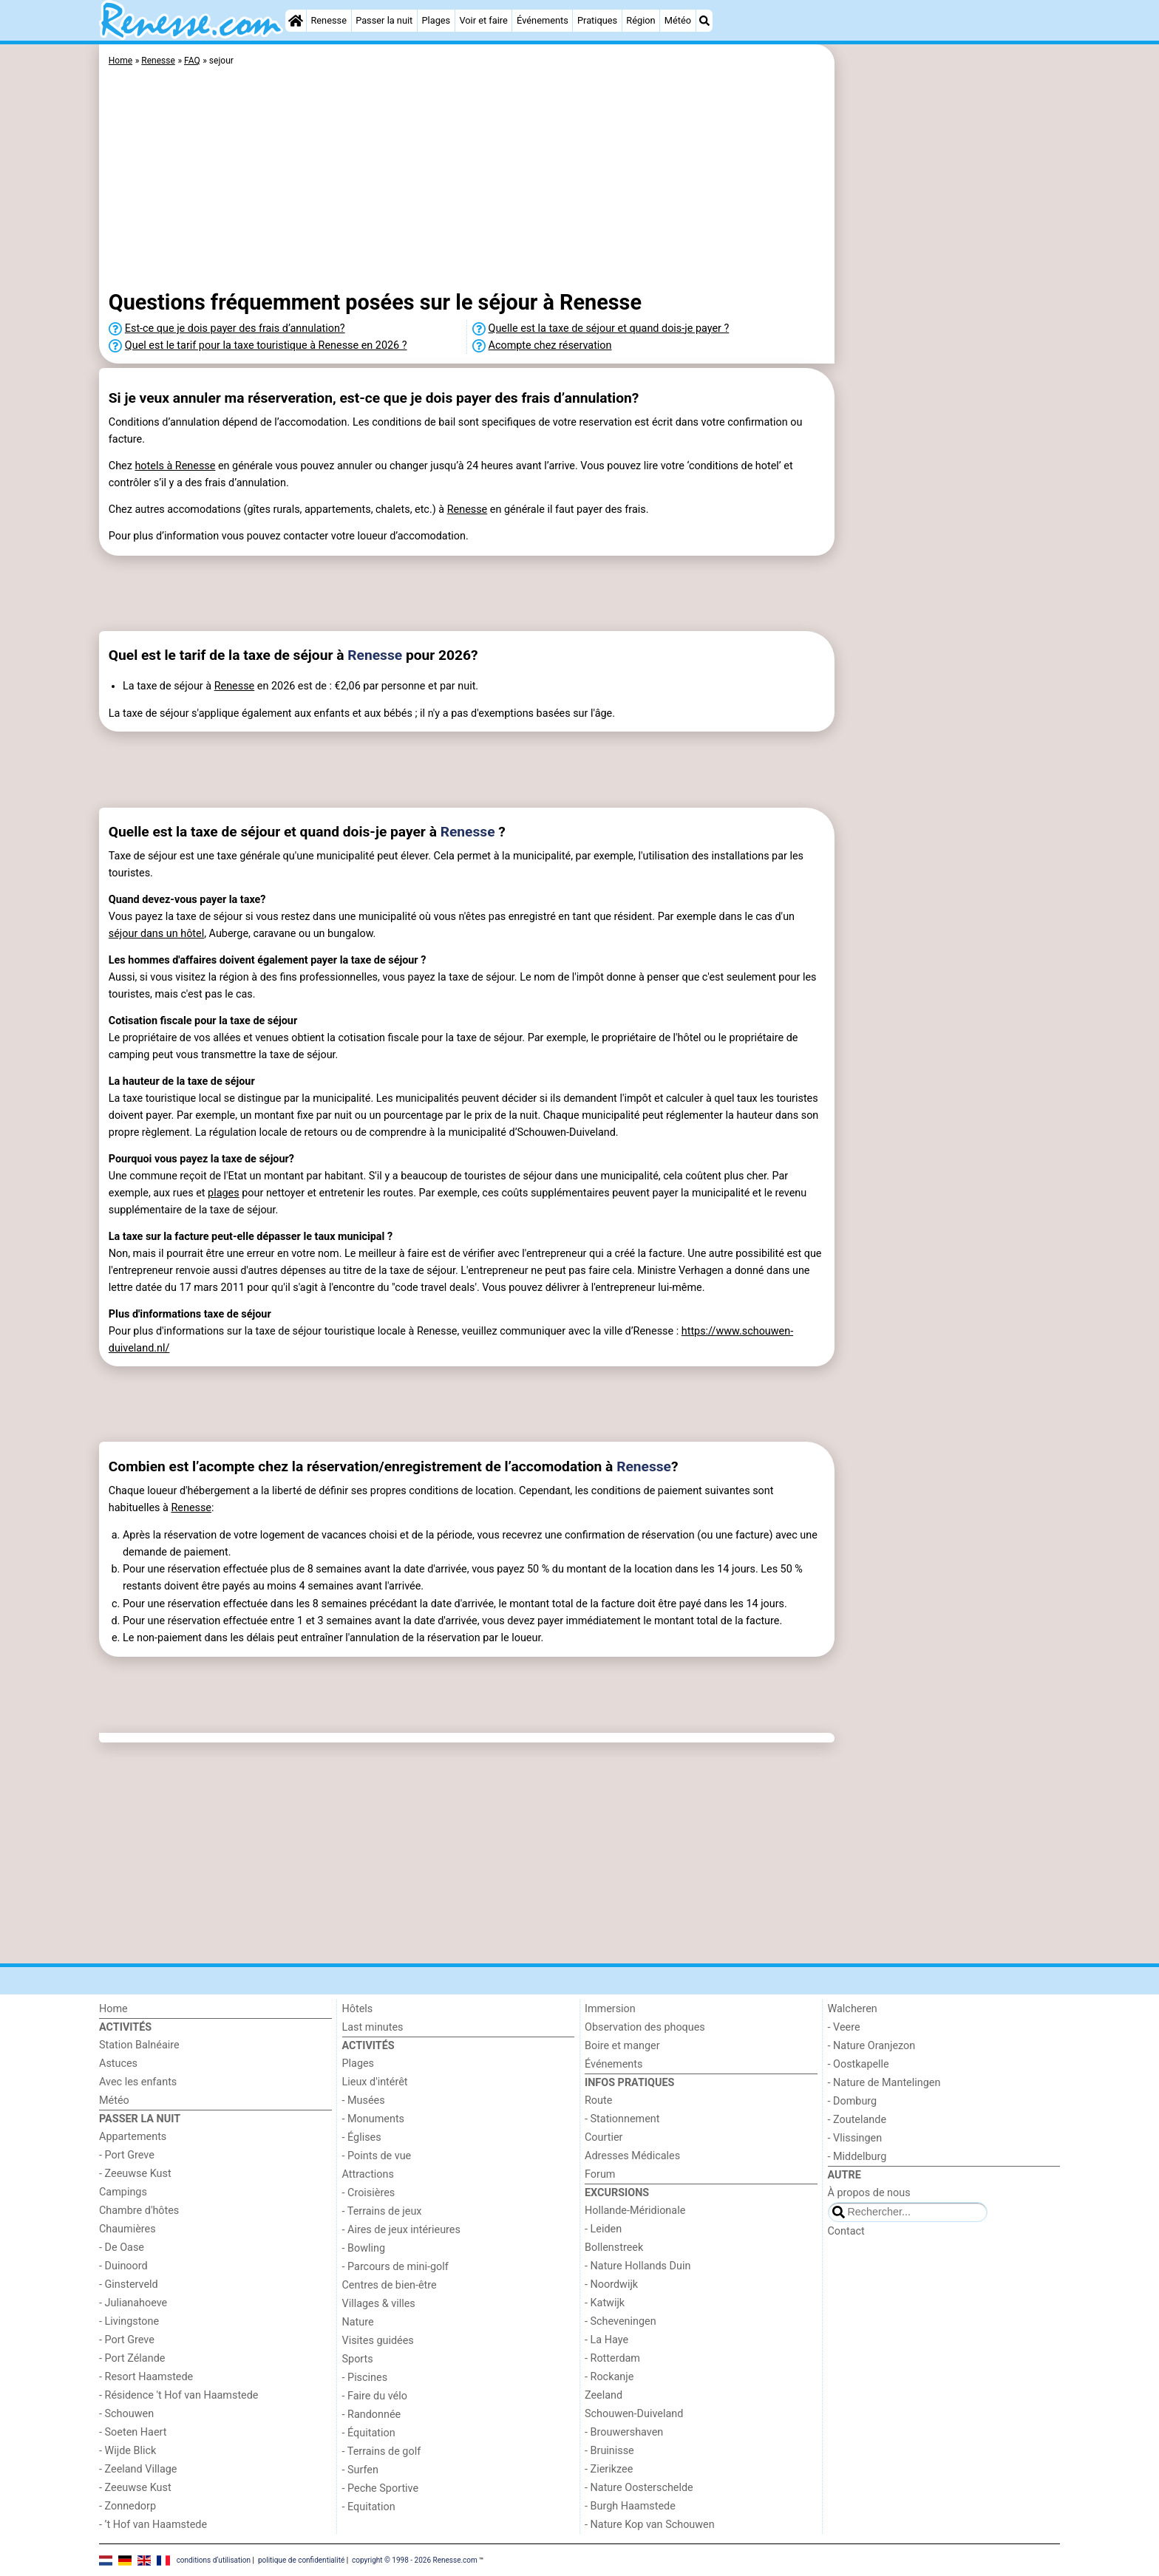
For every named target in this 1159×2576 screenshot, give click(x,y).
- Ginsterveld (128, 2284)
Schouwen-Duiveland (634, 2414)
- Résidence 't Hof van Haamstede (179, 2395)
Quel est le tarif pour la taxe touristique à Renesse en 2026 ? (266, 345)
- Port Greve (126, 2155)
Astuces (118, 2063)
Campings (123, 2192)
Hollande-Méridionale (635, 2210)
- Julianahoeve (133, 2303)
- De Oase (121, 2247)
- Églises (361, 2137)
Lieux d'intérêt (375, 2082)
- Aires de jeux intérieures (401, 2230)
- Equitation (368, 2507)
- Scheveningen (620, 2321)
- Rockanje (609, 2377)
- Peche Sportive (380, 2488)
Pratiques (597, 20)
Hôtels (357, 2009)
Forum (600, 2174)
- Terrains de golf (381, 2451)
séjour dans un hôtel (156, 933)
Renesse (328, 20)
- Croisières (368, 2193)
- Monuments (373, 2119)
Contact (846, 2231)
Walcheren (852, 2009)
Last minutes (373, 2027)
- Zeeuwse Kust (135, 2173)
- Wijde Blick (127, 2450)
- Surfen (360, 2470)
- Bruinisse (609, 2450)
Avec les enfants (138, 2082)
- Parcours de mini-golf (395, 2266)
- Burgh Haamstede (630, 2506)
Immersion (610, 2009)
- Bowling (364, 2248)
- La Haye (606, 2340)
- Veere (844, 2027)
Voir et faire (483, 20)
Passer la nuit (384, 20)
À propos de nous (869, 2193)
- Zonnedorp (127, 2506)
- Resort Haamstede (146, 2377)
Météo (678, 20)
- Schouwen (126, 2414)
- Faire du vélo (374, 2396)
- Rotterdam (612, 2358)
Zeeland (603, 2395)
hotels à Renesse (175, 466)
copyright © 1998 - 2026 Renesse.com (414, 2559)
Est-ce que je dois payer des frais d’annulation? (235, 328)
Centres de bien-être (389, 2285)
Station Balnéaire (139, 2045)
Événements (542, 20)
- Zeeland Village (138, 2469)
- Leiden (603, 2229)
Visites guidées (378, 2340)
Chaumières (127, 2229)
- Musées (363, 2100)
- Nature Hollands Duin (637, 2266)
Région (640, 20)
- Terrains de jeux (382, 2211)
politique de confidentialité (301, 2559)
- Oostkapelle (858, 2064)
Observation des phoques (645, 2027)
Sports (357, 2359)
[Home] (295, 21)
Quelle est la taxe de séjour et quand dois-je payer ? (609, 328)
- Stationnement (622, 2119)
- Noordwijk (611, 2284)
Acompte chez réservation (550, 345)
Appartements (132, 2136)
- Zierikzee (609, 2469)
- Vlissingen (855, 2138)
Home (113, 2009)
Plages (435, 20)
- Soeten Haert (132, 2432)
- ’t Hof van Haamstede (153, 2524)
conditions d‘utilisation (214, 2559)
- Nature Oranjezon (872, 2046)
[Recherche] (704, 21)
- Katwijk (605, 2303)
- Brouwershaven (624, 2432)
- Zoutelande (857, 2119)
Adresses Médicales (632, 2156)
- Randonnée (371, 2414)
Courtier (603, 2137)
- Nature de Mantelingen (884, 2082)
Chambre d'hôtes (139, 2210)
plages (223, 1193)
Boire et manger (622, 2046)
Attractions (368, 2174)
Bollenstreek (614, 2247)
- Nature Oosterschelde (639, 2487)
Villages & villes (378, 2303)
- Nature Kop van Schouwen (650, 2524)
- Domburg (852, 2101)
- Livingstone (129, 2321)
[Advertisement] (949, 384)
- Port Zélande (132, 2358)
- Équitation (368, 2433)
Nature (358, 2322)
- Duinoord (123, 2266)
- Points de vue (377, 2156)
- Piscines (365, 2377)
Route (598, 2100)
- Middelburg (857, 2156)
